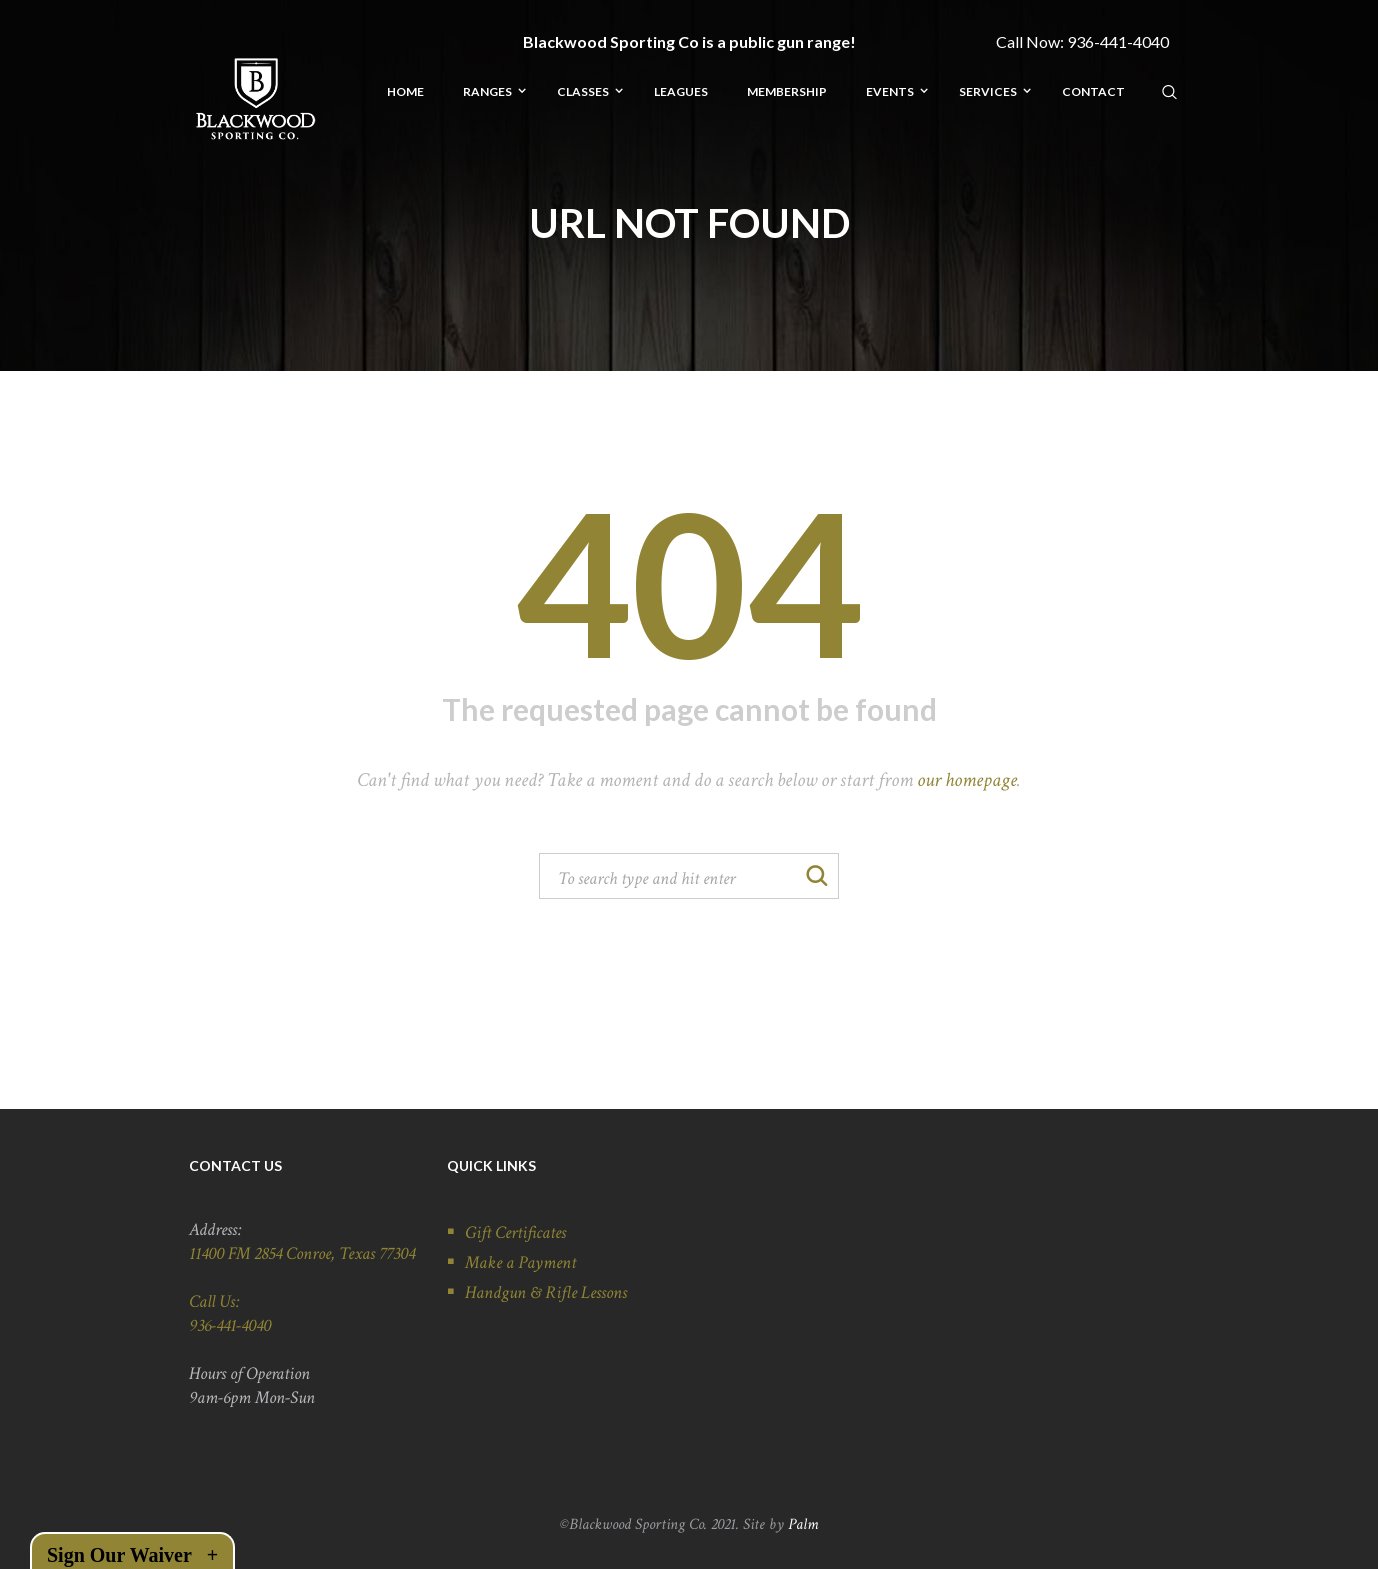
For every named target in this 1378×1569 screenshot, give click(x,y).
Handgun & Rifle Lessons (546, 1292)
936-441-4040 (1118, 41)
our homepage (967, 780)
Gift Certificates (515, 1232)
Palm (803, 1524)
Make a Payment (520, 1262)
